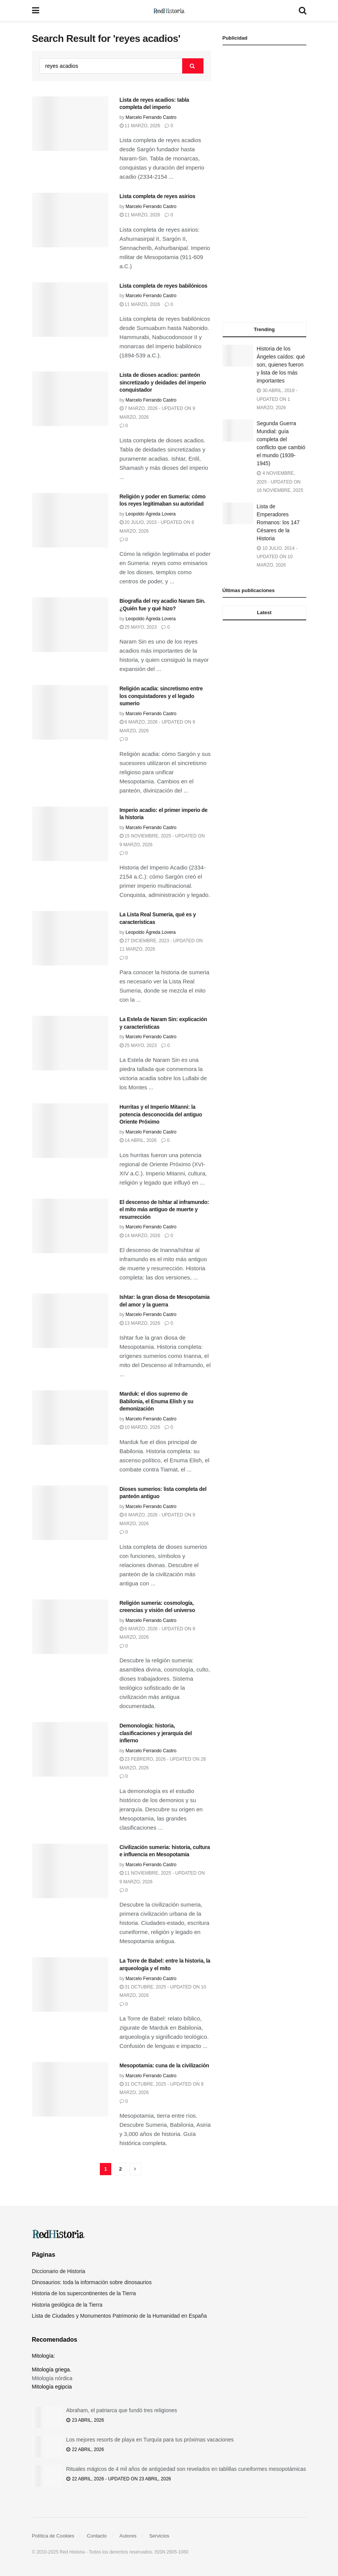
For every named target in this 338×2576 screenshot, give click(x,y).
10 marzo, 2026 (140, 1427)
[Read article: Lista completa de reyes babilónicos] (70, 309)
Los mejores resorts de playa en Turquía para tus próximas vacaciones (150, 2440)
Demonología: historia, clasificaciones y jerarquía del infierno (156, 1733)
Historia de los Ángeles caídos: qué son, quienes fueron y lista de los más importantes (281, 365)
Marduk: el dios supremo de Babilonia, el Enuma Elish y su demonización (157, 1401)
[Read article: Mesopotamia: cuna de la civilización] (70, 2089)
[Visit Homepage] (168, 10)
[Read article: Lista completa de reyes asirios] (70, 220)
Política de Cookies (53, 2536)
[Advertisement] (264, 184)
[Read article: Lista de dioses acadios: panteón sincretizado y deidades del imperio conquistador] (70, 398)
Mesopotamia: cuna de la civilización (164, 2065)
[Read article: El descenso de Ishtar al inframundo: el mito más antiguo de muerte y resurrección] (70, 1226)
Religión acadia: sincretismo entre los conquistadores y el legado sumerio (161, 695)
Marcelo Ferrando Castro (151, 117)
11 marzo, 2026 (140, 125)
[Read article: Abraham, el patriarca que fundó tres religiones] (47, 2417)
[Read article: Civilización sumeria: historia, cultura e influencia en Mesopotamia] (70, 1871)
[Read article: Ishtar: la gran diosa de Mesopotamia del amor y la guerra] (70, 1321)
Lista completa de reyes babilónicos (164, 286)
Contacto (97, 2536)
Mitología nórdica (52, 2378)
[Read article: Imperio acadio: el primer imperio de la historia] (70, 834)
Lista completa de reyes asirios (157, 196)
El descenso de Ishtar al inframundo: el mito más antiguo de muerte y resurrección (164, 1209)
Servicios (159, 2536)
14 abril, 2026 (138, 1140)
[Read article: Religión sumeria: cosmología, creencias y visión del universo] (70, 1626)
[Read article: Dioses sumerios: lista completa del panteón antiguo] (70, 1513)
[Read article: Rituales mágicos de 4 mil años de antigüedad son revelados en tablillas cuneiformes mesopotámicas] (47, 2476)
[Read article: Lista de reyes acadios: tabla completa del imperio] (70, 123)
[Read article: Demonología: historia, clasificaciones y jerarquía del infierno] (70, 1749)
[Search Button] (302, 10)
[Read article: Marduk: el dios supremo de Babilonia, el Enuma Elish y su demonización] (70, 1417)
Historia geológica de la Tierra (67, 2305)
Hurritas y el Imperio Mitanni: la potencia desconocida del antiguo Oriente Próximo (161, 1114)
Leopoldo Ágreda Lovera (151, 514)
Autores (127, 2536)
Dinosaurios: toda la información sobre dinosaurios (92, 2282)
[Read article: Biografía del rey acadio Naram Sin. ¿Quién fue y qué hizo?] (70, 624)
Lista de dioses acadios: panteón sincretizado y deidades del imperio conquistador (163, 382)
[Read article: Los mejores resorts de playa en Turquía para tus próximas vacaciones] (47, 2447)
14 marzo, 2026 (140, 1235)
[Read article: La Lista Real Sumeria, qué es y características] (70, 938)
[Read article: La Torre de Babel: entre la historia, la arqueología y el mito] (70, 1984)
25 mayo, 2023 (138, 627)
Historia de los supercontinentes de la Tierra (84, 2293)
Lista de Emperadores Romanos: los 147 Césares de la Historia (278, 522)
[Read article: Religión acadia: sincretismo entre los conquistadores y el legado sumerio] (70, 712)
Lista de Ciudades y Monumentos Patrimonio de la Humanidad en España (119, 2316)
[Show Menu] (35, 10)
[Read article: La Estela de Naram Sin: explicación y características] (70, 1043)
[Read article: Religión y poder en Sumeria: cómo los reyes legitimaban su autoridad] (70, 520)
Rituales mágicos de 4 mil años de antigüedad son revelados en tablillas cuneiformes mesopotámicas (186, 2469)
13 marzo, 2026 (140, 1323)
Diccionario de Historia (58, 2271)
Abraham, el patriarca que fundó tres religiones (121, 2410)
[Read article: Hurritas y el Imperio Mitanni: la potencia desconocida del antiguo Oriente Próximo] (70, 1130)
